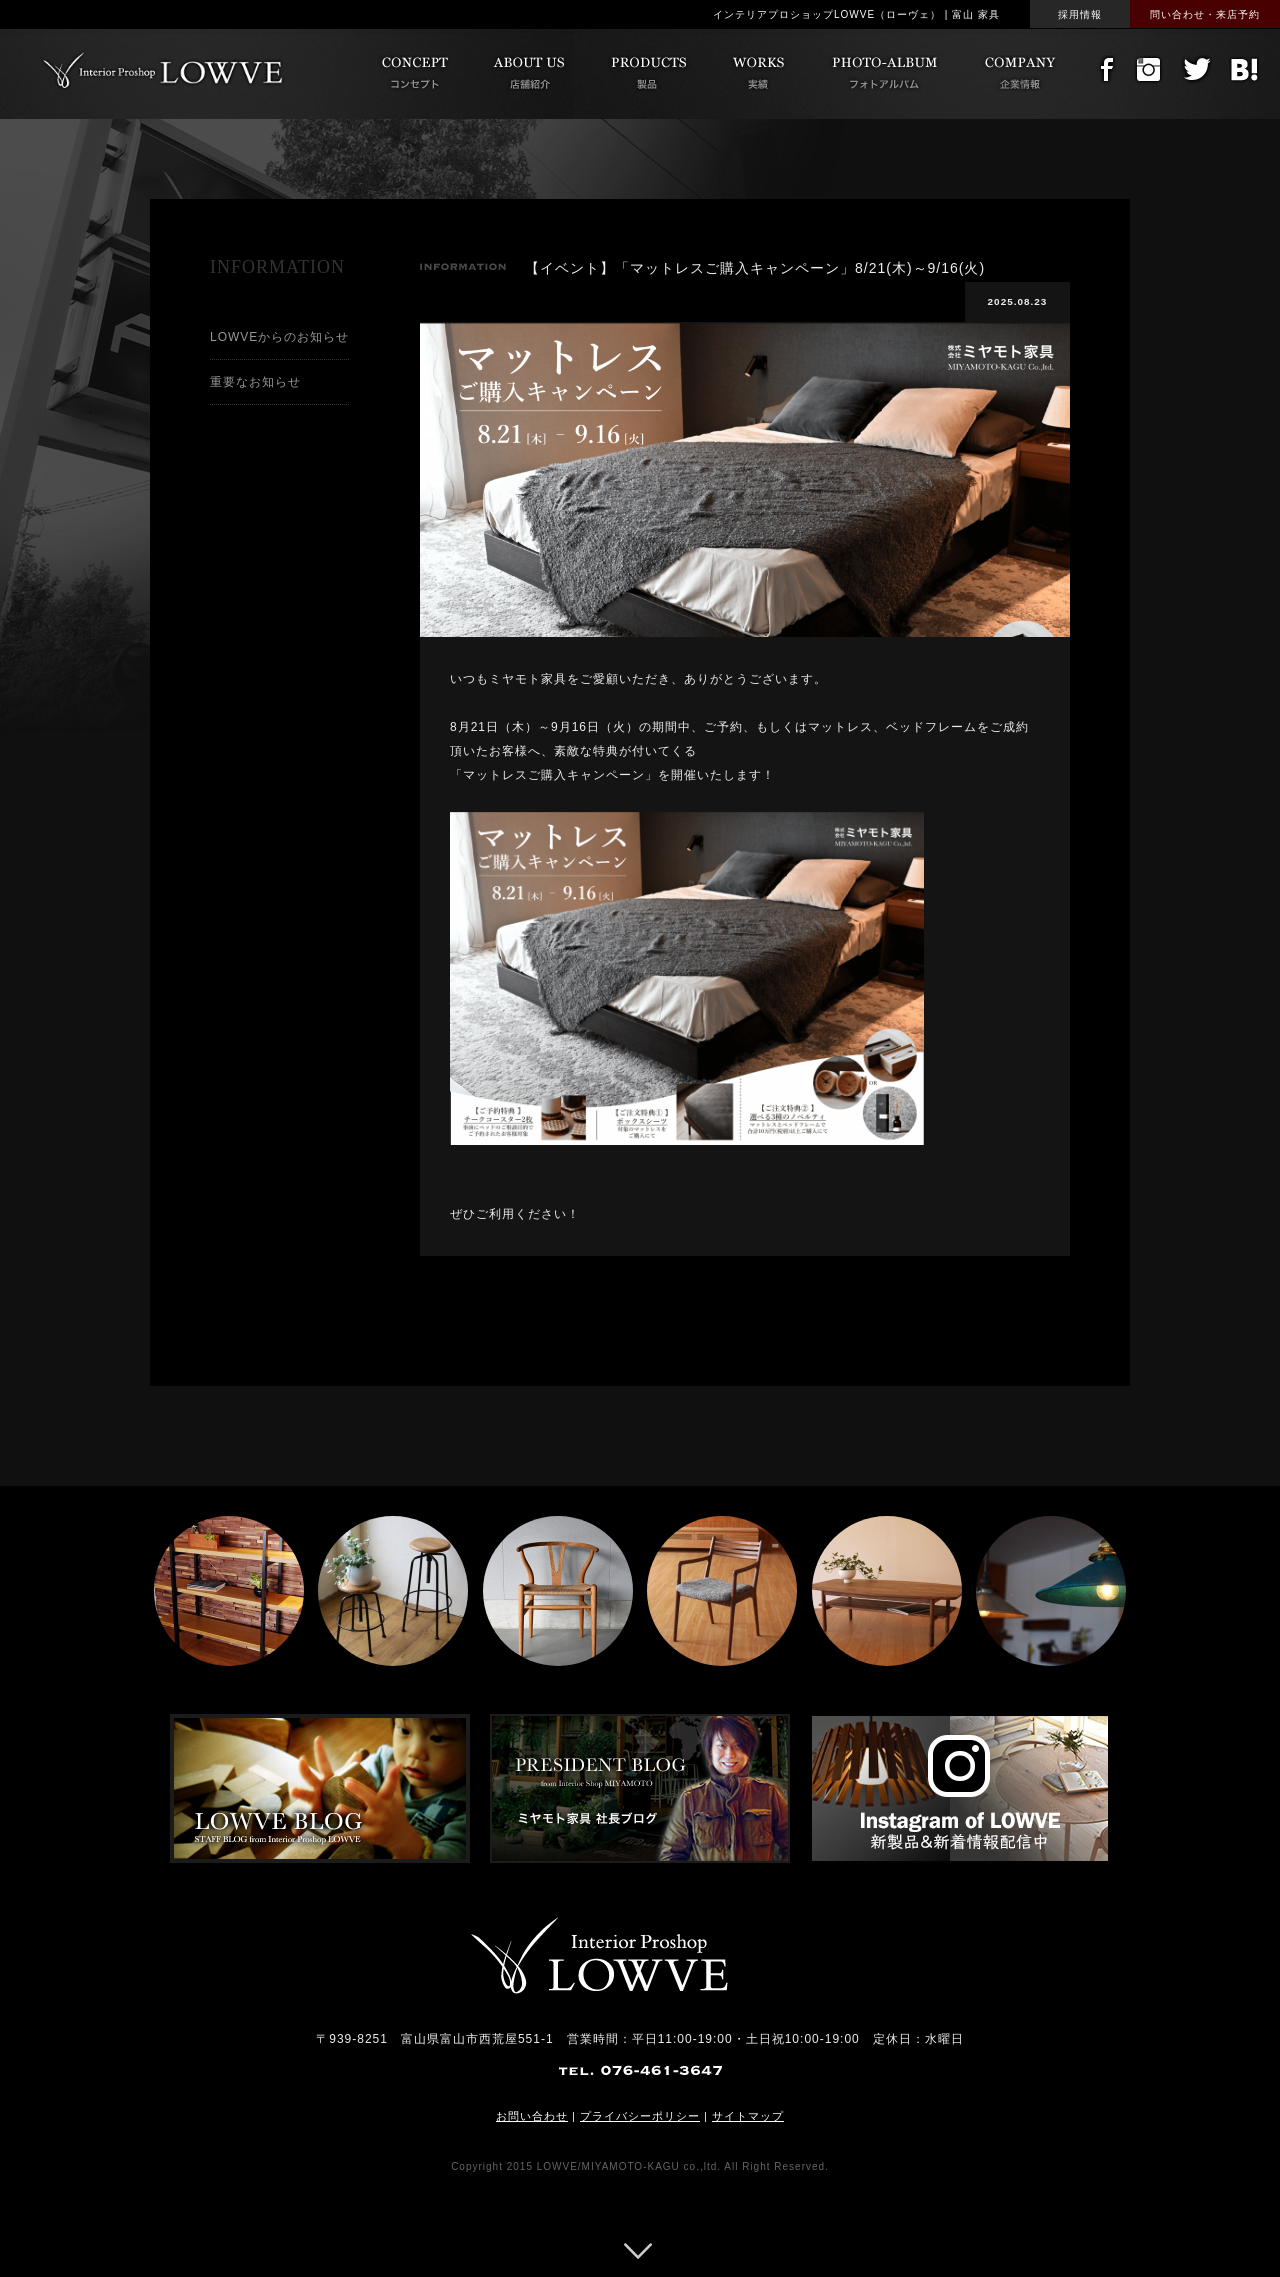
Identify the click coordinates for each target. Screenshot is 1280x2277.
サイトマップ (748, 2116)
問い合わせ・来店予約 (1205, 14)
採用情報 (1080, 14)
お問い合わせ (532, 2116)
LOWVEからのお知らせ (279, 337)
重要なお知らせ (255, 382)
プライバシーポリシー (640, 2116)
